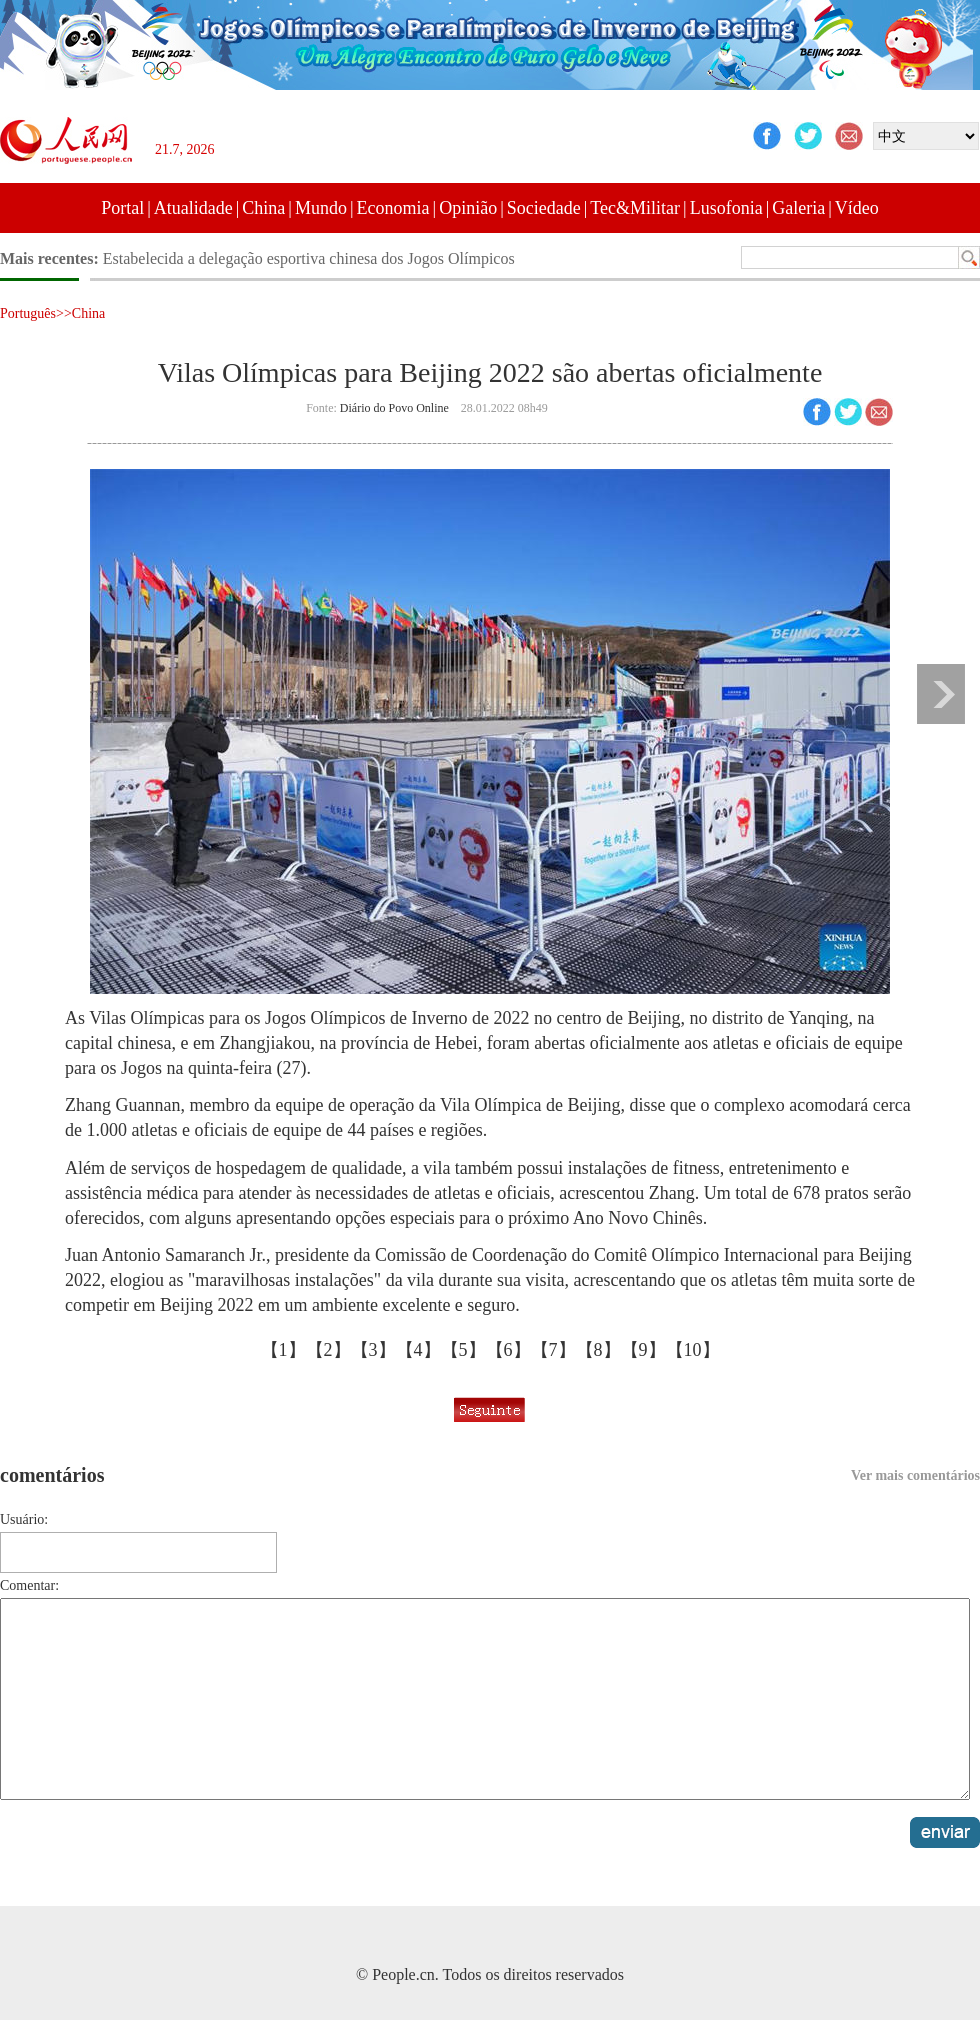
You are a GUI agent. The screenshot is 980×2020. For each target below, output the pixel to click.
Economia (393, 208)
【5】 (463, 1350)
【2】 (328, 1350)
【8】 (598, 1350)
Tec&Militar (635, 208)
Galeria (798, 208)
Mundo (321, 208)
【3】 (373, 1350)
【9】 (643, 1350)
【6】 (508, 1350)
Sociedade (544, 208)
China (263, 208)
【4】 (418, 1350)
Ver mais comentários (915, 1475)
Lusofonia (726, 208)
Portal (122, 208)
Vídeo (857, 208)
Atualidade (193, 208)
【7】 (553, 1350)
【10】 (693, 1350)
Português (28, 313)
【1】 (283, 1350)
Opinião (468, 208)
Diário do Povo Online (394, 408)
